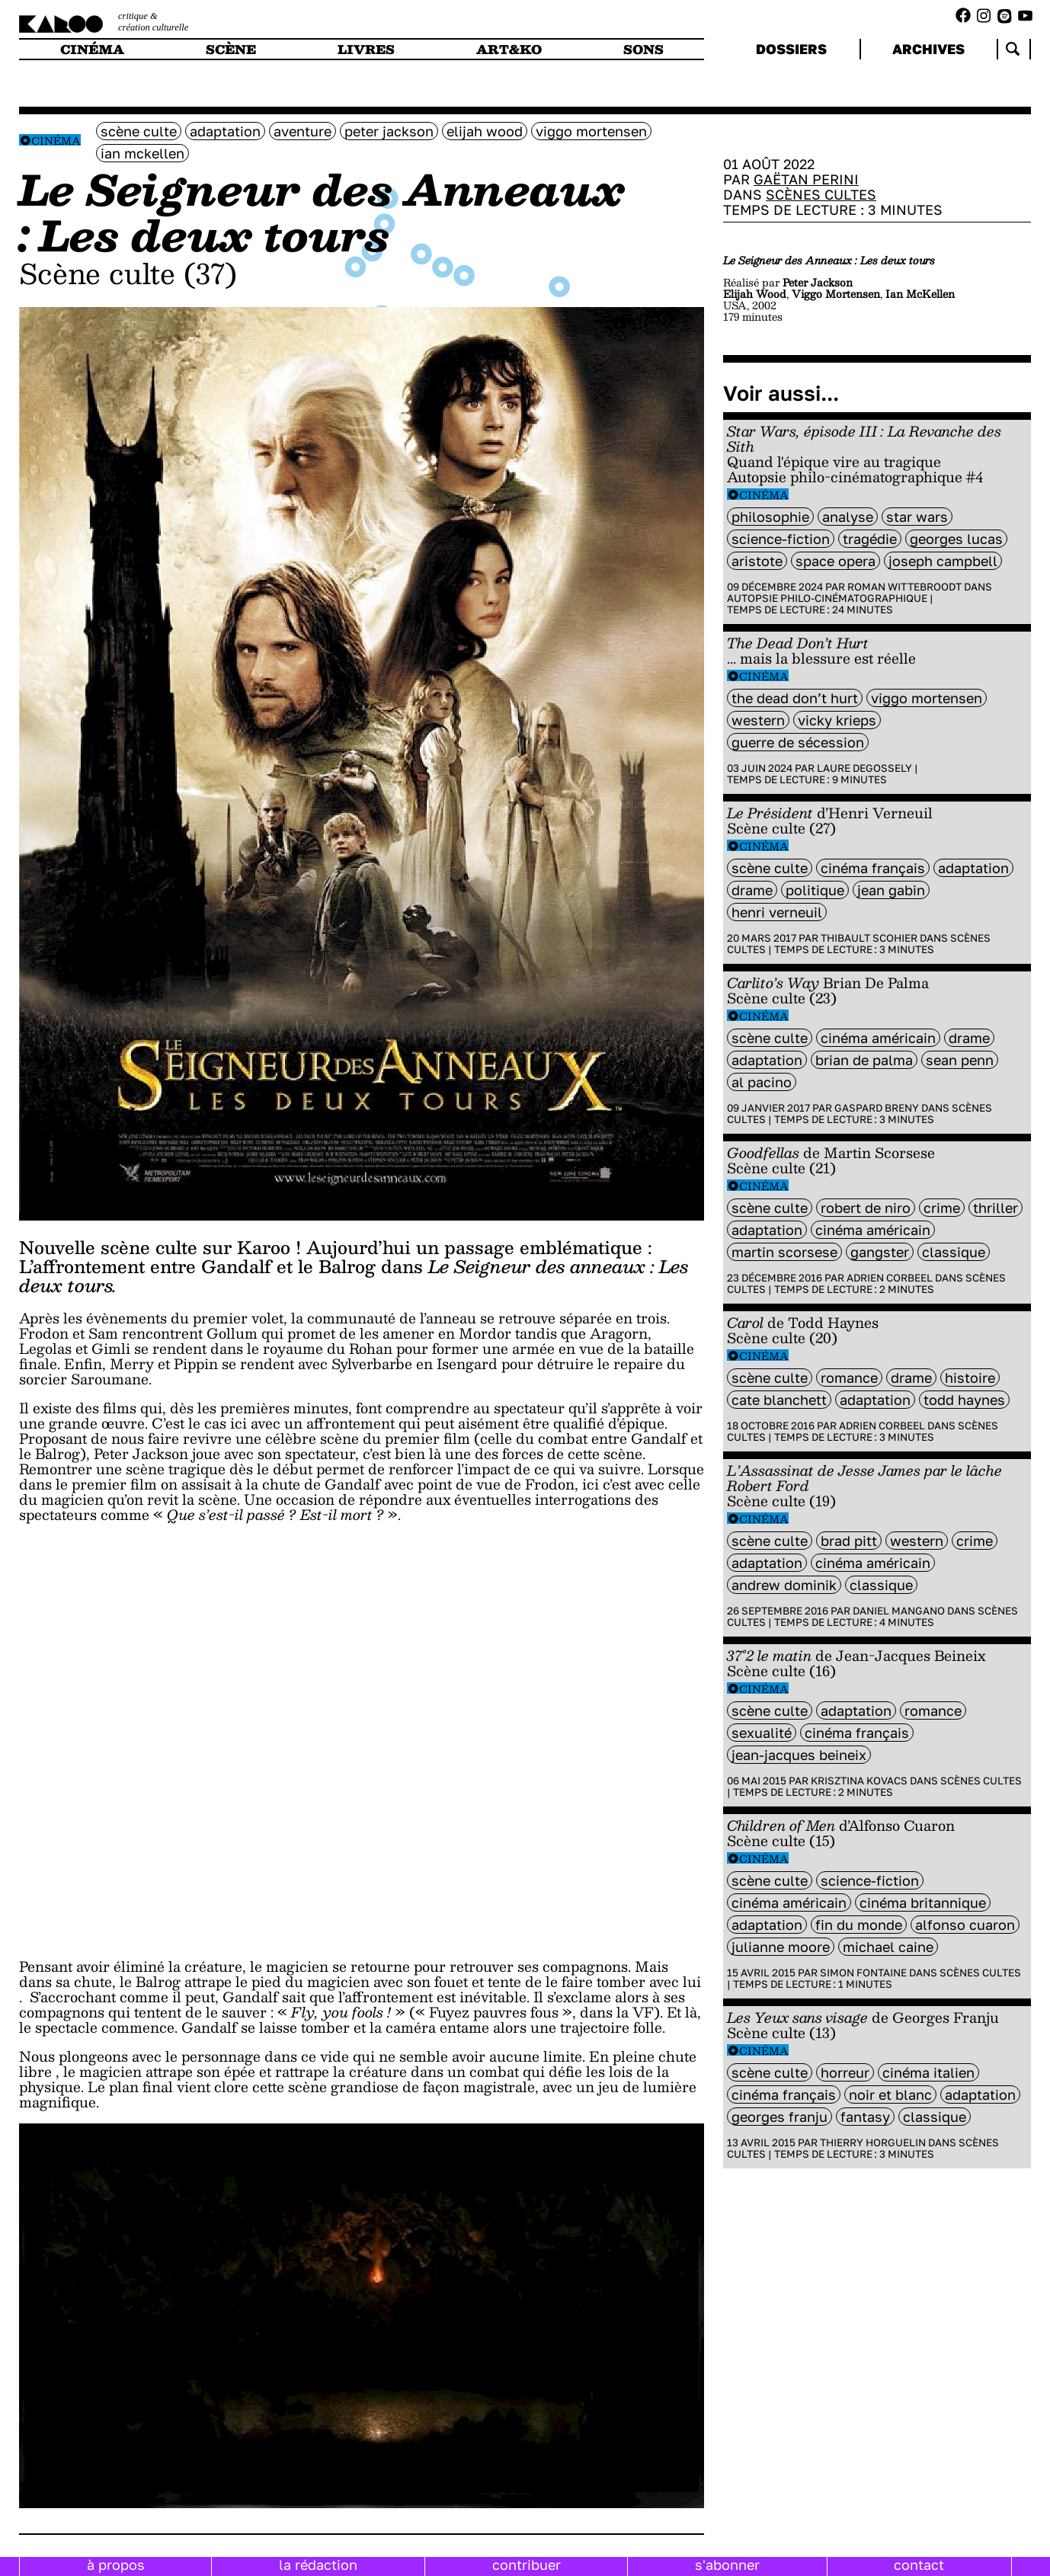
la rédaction (318, 2564)
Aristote (757, 560)
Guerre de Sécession (797, 742)
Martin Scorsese (784, 1251)
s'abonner (727, 2564)
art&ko (509, 49)
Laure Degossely (864, 768)
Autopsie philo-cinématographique (827, 598)
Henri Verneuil (776, 912)
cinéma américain (878, 1037)
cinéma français (873, 867)
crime (942, 1207)
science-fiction (780, 538)
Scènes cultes (821, 194)
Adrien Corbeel (890, 1278)
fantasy (865, 2116)
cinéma (92, 49)
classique (953, 1251)
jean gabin (891, 890)
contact (919, 2564)
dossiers (791, 48)
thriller (995, 1207)
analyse (847, 516)
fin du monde (858, 1924)
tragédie (870, 538)
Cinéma (56, 140)
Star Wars (917, 516)
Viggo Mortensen (591, 131)
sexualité (761, 1732)
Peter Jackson (389, 131)
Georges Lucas (956, 538)
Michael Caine (888, 1946)
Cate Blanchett (779, 1399)
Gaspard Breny (876, 1108)
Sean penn (960, 1059)
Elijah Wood (485, 131)
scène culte (139, 131)
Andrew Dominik (784, 1584)
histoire (970, 1377)
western (758, 720)
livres (366, 49)
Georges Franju (779, 2116)
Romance (849, 1377)
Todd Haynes (964, 1399)
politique (815, 890)
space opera (836, 560)
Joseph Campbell (942, 560)
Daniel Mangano (899, 1611)
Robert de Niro (866, 1207)
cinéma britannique (923, 1902)
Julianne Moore (780, 1946)
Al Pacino (761, 1082)
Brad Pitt (849, 1540)
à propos (116, 2564)
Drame (752, 890)
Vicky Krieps (837, 720)
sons (643, 49)
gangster (879, 1251)
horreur (845, 2072)
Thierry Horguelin (873, 2142)
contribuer (526, 2564)
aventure (302, 131)
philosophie (770, 516)
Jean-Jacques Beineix (798, 1754)
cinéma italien (928, 2072)
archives (928, 48)
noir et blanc (890, 2094)
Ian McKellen (142, 153)
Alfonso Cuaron (965, 1924)
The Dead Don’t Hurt (794, 698)
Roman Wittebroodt (904, 587)
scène (231, 49)
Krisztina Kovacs (859, 1780)
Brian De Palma (864, 1059)
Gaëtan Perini (806, 179)
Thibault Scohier (869, 938)
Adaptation (225, 131)
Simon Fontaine (863, 1972)
